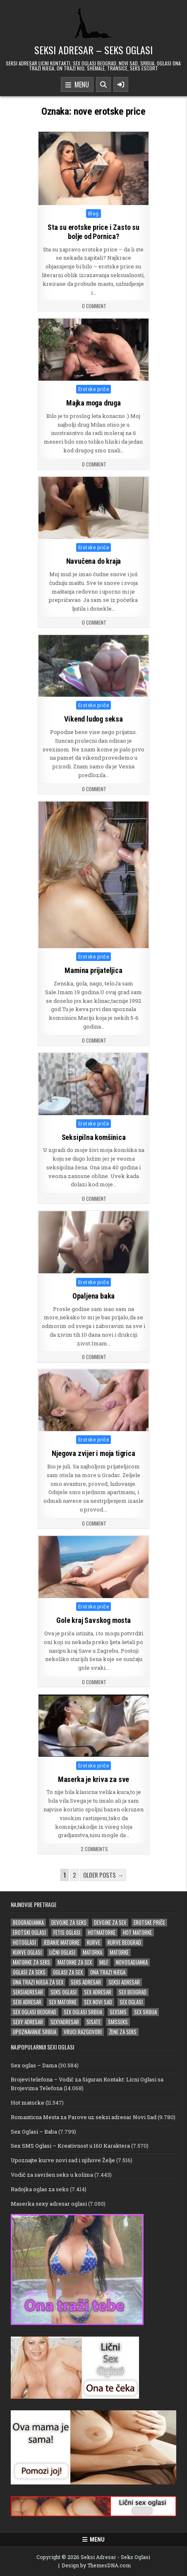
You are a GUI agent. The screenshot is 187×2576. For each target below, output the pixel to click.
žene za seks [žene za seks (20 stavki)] (123, 2032)
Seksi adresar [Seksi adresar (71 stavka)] (124, 1982)
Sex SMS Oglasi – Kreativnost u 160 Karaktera (70, 2145)
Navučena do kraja (93, 561)
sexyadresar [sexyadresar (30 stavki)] (64, 2022)
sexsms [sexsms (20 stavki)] (118, 2012)
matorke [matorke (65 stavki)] (119, 1952)
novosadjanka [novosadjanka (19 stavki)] (132, 1962)
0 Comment (94, 306)
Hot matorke (27, 2102)
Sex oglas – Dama (34, 2065)
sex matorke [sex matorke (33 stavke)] (63, 2002)
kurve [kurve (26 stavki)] (93, 1942)
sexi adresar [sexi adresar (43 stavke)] (27, 2002)
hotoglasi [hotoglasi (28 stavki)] (24, 1942)
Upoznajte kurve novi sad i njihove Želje (63, 2160)
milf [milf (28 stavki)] (103, 1962)
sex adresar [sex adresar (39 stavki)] (97, 1992)
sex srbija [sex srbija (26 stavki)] (145, 2012)
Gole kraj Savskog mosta (93, 1620)
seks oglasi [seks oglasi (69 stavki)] (63, 1992)
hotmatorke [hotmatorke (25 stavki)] (101, 1932)
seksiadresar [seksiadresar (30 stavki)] (28, 1992)
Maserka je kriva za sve (93, 1778)
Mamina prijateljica (93, 970)
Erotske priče (93, 389)
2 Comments (94, 1849)
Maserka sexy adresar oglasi (49, 2203)
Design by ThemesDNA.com (96, 2565)
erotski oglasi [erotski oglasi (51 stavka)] (29, 1932)
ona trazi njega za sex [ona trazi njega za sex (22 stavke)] (38, 1982)
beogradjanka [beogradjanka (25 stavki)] (28, 1923)
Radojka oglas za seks (40, 2189)
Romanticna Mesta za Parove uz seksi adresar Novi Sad (83, 2117)
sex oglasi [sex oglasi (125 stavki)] (131, 2002)
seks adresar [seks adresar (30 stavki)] (86, 1982)
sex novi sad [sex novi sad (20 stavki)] (98, 2002)
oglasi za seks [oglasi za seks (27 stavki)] (29, 1972)
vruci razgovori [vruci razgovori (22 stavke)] (83, 2032)
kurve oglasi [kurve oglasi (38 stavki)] (27, 1952)
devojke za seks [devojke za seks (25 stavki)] (68, 1923)
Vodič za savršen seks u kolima (52, 2174)
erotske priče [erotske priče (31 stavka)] (149, 1923)
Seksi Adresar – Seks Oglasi (93, 49)
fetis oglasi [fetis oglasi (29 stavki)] (66, 1932)
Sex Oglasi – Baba (34, 2131)
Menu (77, 85)
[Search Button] (103, 84)
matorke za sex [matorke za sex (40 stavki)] (75, 1962)
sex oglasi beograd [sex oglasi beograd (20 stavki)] (34, 2012)
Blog (93, 213)
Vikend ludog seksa (93, 719)
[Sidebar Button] (120, 84)
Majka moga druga (93, 402)
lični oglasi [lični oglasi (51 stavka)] (62, 1952)
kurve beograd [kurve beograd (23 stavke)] (124, 1942)
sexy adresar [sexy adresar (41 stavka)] (28, 2022)
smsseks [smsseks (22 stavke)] (118, 2022)
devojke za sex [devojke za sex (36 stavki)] (110, 1923)
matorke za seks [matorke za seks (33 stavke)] (31, 1962)
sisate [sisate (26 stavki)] (93, 2022)
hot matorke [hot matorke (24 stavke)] (137, 1932)
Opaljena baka (93, 1295)
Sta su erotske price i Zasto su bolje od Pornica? (93, 232)
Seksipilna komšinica (93, 1137)
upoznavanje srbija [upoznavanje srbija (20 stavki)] (34, 2032)
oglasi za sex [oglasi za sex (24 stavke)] (68, 1972)
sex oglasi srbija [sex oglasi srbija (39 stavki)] (83, 2012)
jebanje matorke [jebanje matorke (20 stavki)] (61, 1942)
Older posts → (103, 1874)
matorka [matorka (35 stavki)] (92, 1952)
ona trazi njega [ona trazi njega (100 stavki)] (107, 1972)
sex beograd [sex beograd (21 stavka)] (132, 1992)
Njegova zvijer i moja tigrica (93, 1453)
